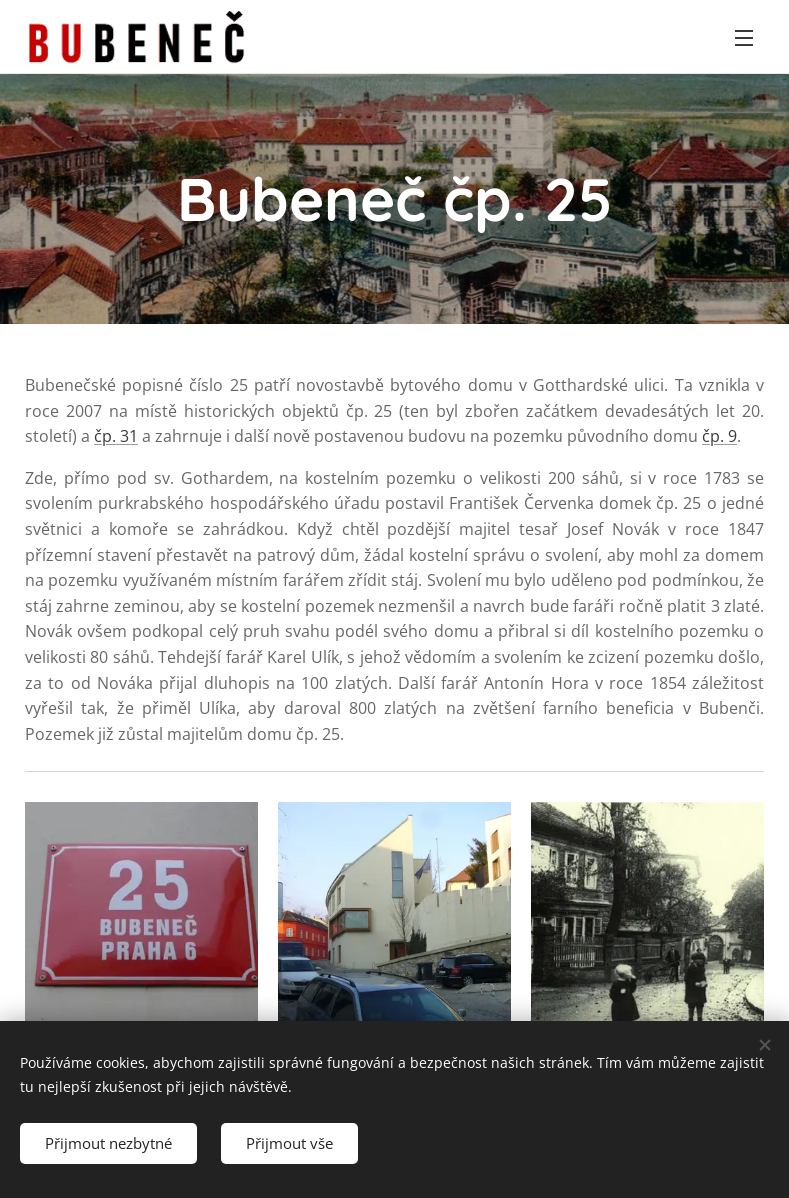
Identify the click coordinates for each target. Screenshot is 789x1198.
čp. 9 (719, 436)
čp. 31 (116, 436)
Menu (744, 38)
